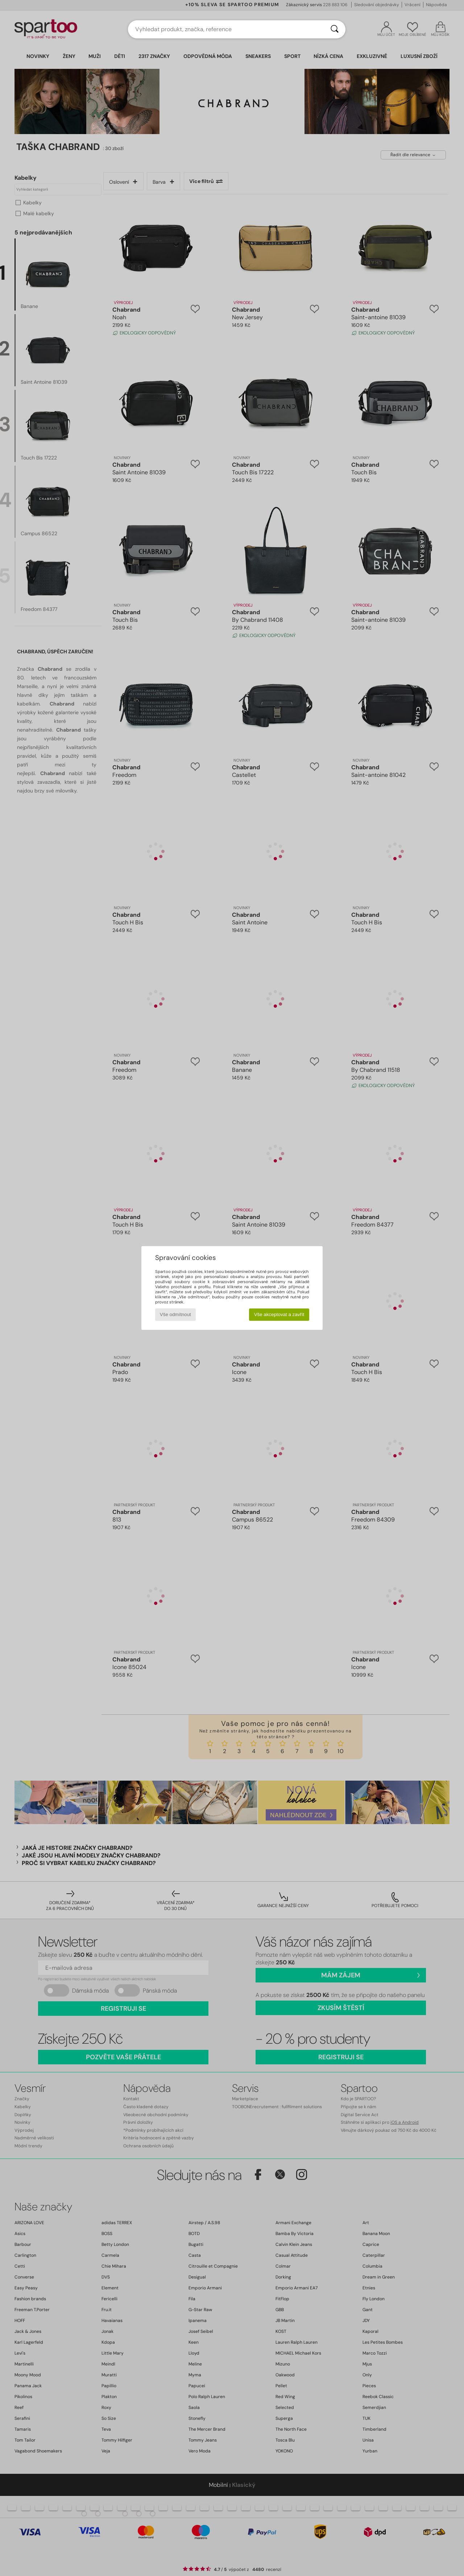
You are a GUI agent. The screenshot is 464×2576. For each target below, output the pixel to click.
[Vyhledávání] (334, 29)
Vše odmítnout (175, 1314)
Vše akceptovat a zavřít (279, 1314)
